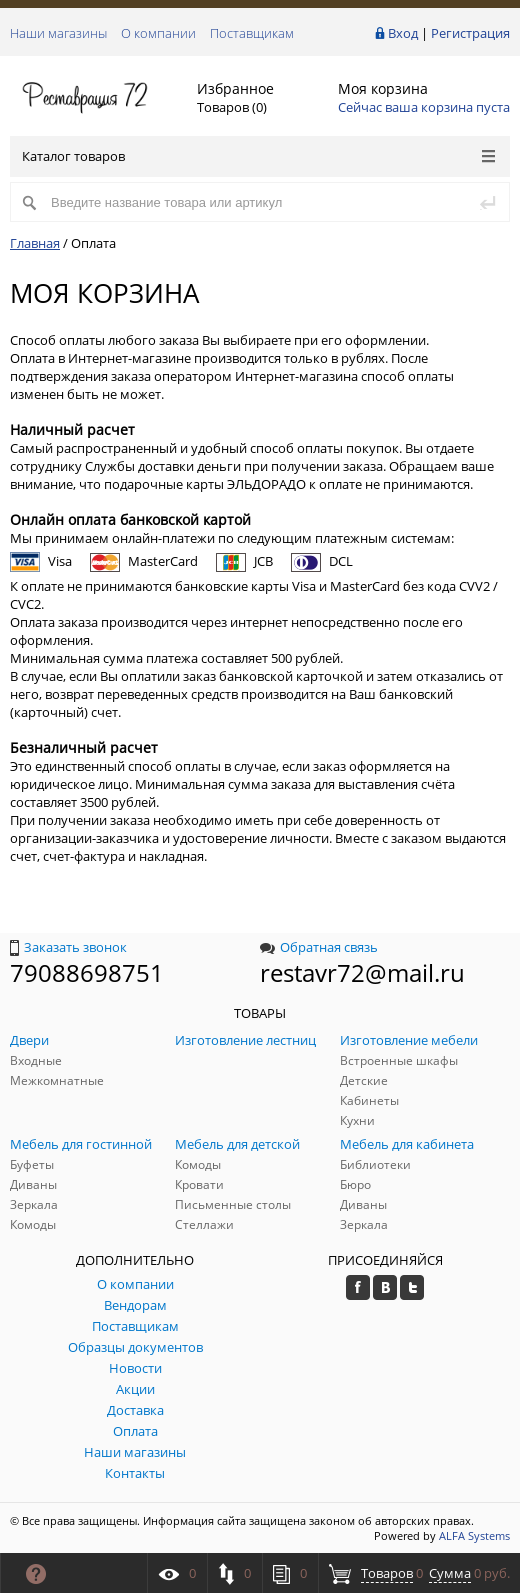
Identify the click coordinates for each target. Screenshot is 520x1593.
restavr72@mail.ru (362, 972)
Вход (403, 33)
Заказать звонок (68, 947)
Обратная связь (319, 947)
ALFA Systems (474, 1535)
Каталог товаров (258, 156)
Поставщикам (252, 33)
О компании (158, 33)
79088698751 (87, 972)
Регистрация (470, 33)
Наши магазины (58, 33)
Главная (35, 243)
